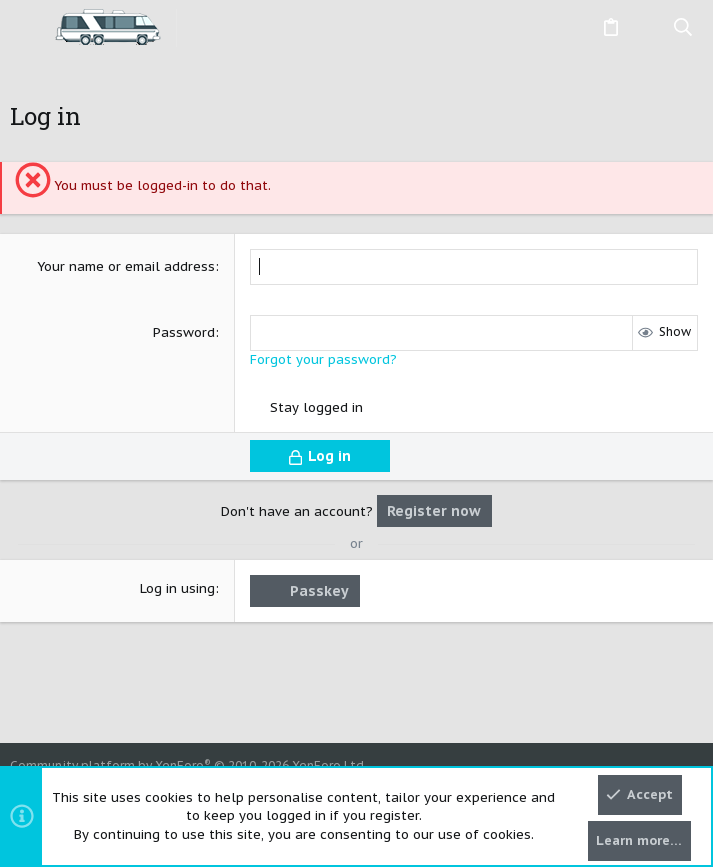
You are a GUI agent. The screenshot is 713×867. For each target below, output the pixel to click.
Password (184, 332)
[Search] (683, 28)
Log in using (177, 588)
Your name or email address (126, 266)
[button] (30, 28)
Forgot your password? (323, 359)
